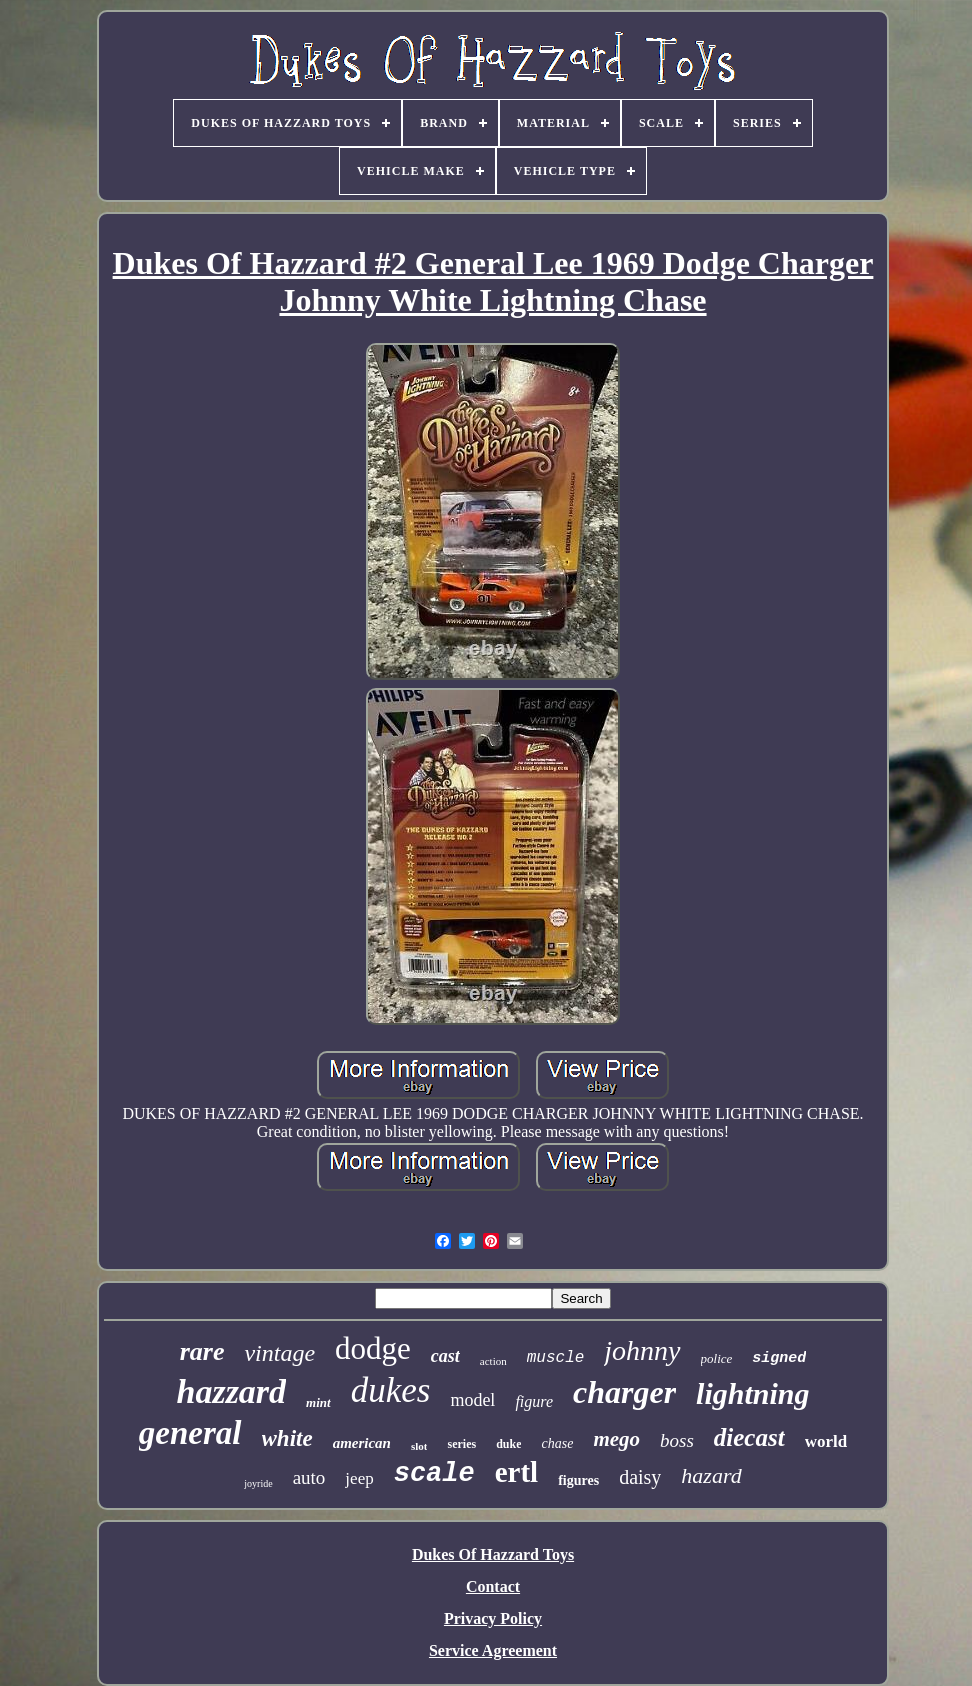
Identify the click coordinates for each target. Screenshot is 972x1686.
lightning (752, 1393)
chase (557, 1443)
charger (624, 1392)
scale (434, 1474)
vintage (279, 1353)
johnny (642, 1350)
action (493, 1361)
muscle (556, 1358)
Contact (493, 1586)
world (826, 1441)
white (287, 1438)
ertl (516, 1472)
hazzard (231, 1391)
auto (309, 1477)
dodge (373, 1348)
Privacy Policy (493, 1618)
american (362, 1443)
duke (508, 1444)
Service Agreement (493, 1650)
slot (419, 1446)
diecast (749, 1437)
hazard (711, 1475)
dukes (391, 1390)
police (717, 1358)
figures (578, 1480)
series (461, 1444)
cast (445, 1356)
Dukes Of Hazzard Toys (493, 1554)
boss (677, 1440)
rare (202, 1351)
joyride (258, 1483)
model (472, 1400)
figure (534, 1401)
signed (779, 1358)
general (190, 1433)
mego (616, 1439)
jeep (359, 1478)
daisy (640, 1477)
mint (318, 1402)
